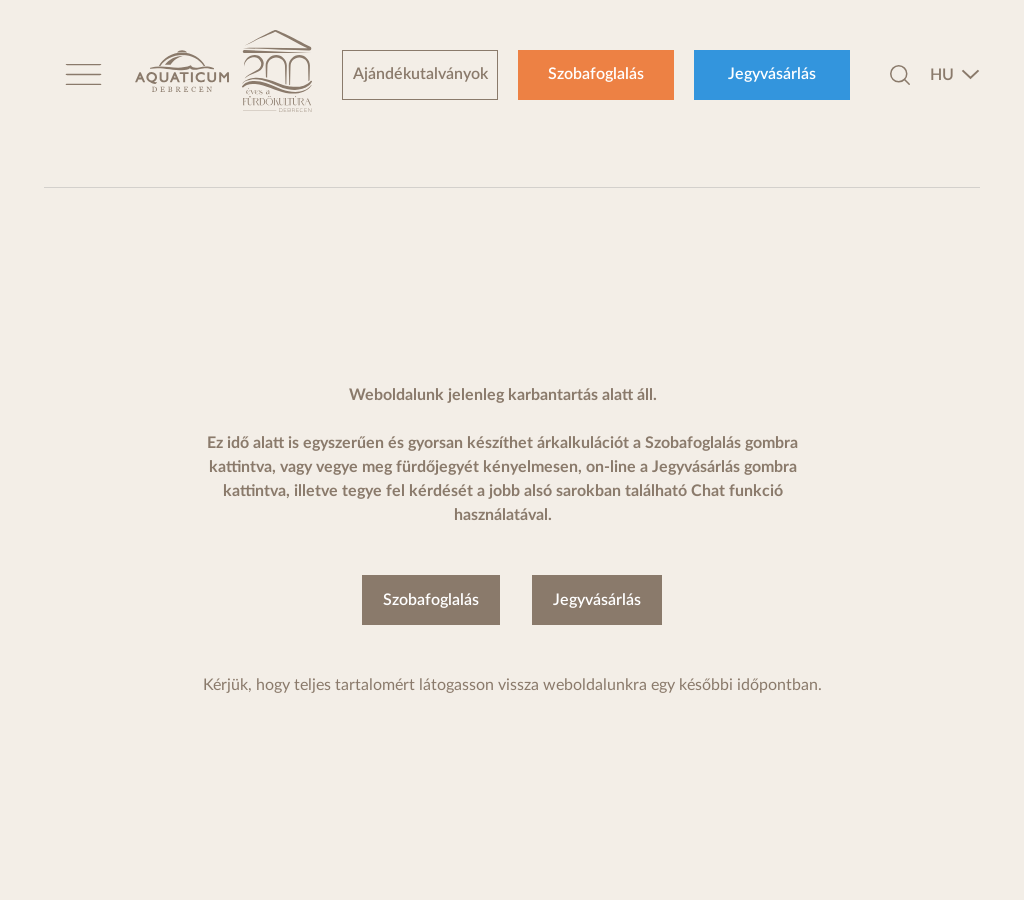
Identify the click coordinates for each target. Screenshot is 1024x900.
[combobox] (955, 75)
